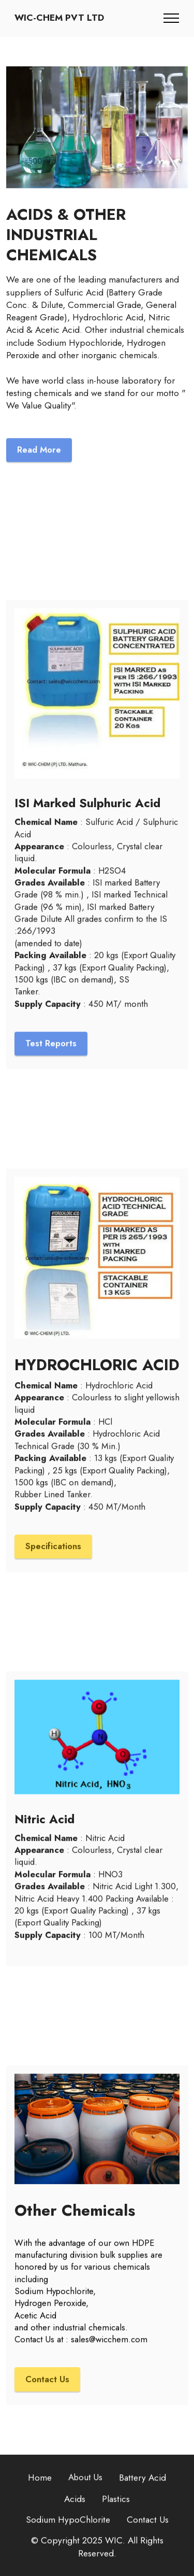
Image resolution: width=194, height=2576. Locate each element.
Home (40, 2493)
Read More (39, 465)
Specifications (53, 1561)
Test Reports (51, 1058)
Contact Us (47, 2394)
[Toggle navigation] (171, 18)
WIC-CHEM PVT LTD (59, 17)
